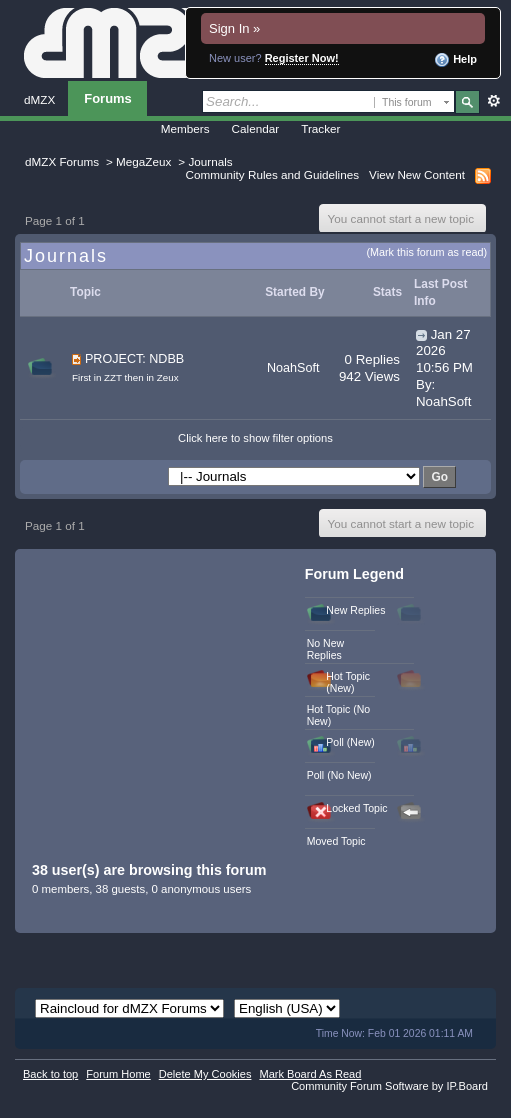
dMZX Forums (62, 161)
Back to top (50, 1074)
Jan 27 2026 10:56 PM (444, 351)
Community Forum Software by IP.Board (389, 1086)
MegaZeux (143, 161)
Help (455, 60)
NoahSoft (293, 368)
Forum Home (118, 1074)
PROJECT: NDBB (134, 359)
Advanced (493, 101)
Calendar (256, 128)
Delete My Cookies (205, 1074)
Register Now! (302, 58)
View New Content (417, 174)
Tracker (320, 128)
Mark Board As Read (310, 1074)
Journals (210, 161)
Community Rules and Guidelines (272, 174)
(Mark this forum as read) (426, 252)
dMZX (39, 99)
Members (185, 128)
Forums (108, 98)
